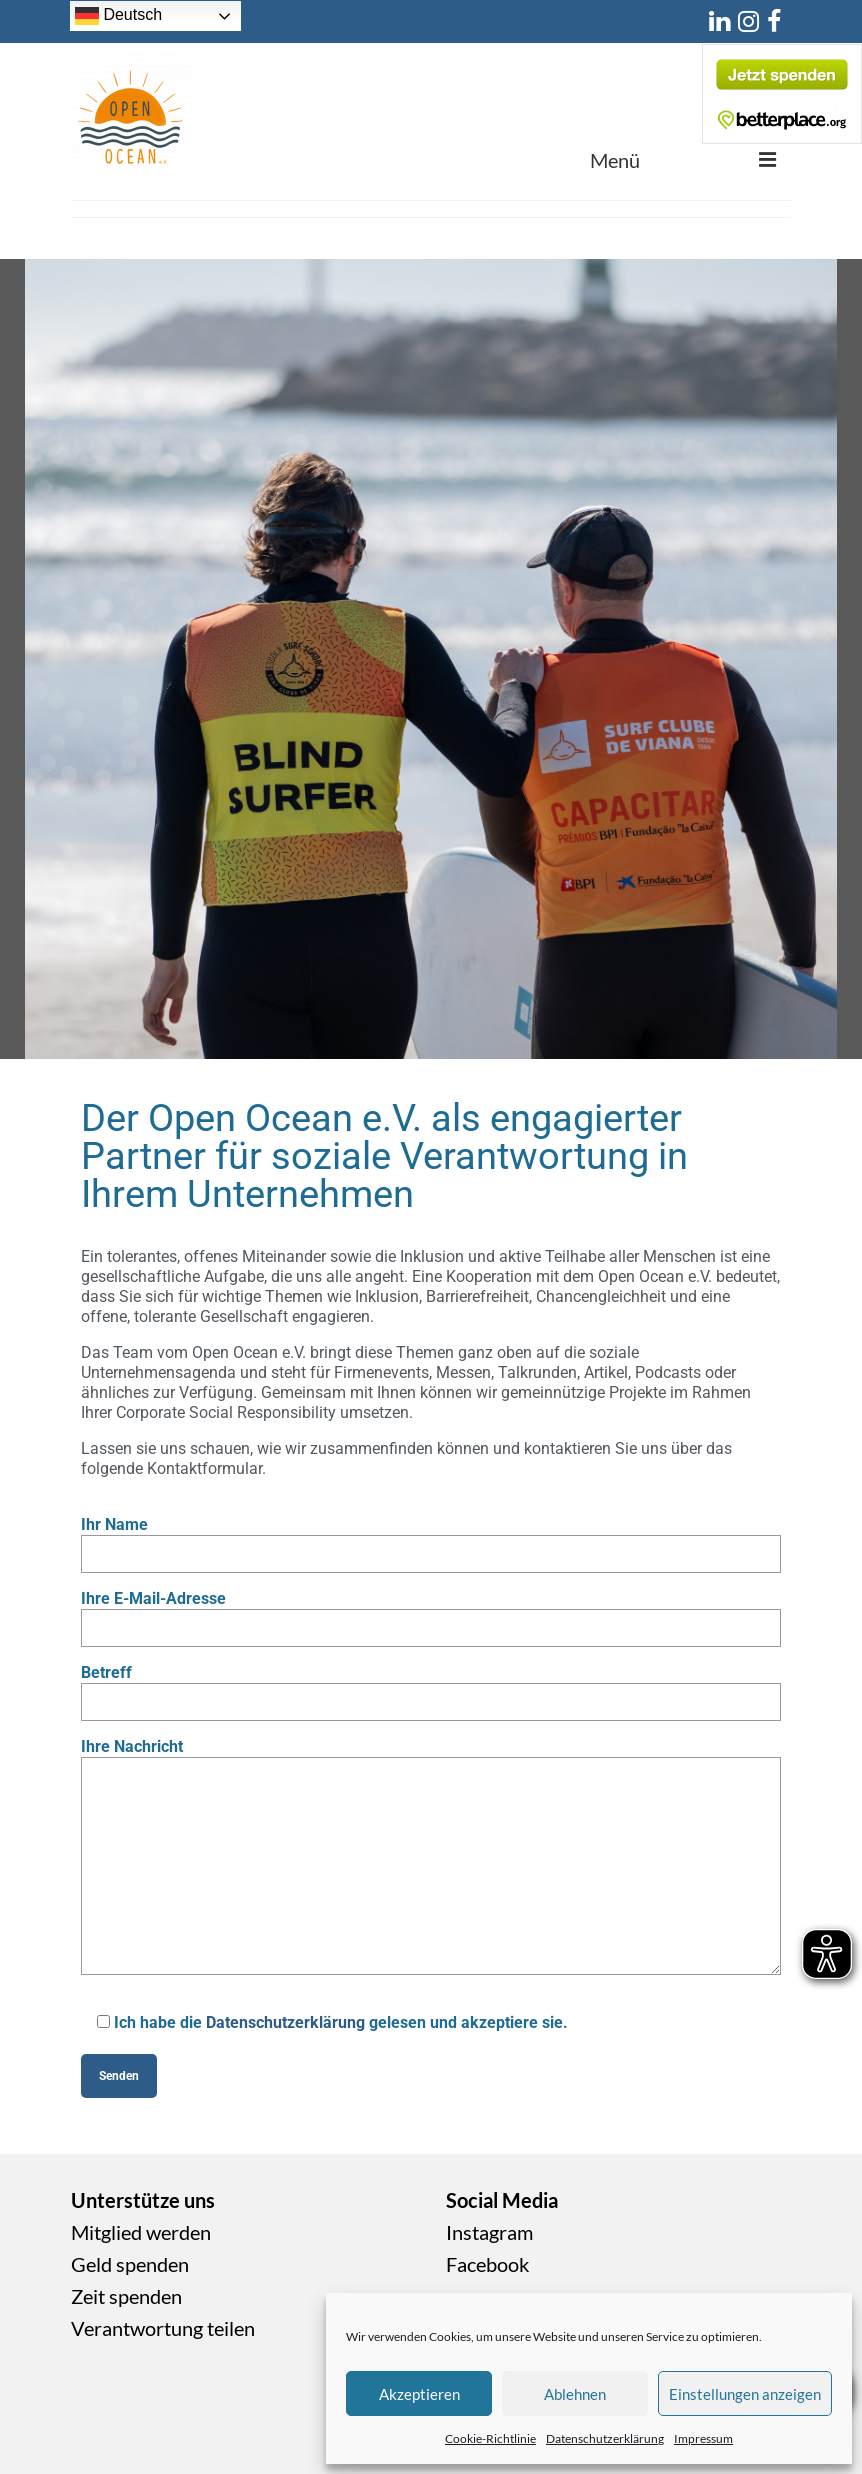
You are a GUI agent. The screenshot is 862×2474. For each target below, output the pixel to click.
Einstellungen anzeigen (745, 2394)
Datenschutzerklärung (605, 2438)
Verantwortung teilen (163, 2328)
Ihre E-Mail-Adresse (431, 1613)
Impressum (703, 2438)
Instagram (489, 2232)
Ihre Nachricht (431, 1756)
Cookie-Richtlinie (490, 2438)
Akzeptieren (419, 2394)
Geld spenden (130, 2264)
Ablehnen (575, 2394)
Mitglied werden (141, 2232)
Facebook (487, 2264)
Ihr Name (431, 1539)
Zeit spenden (126, 2296)
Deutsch (118, 16)
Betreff (431, 1687)
